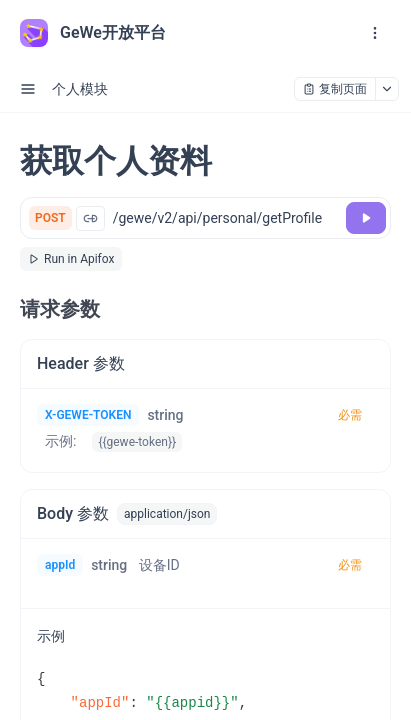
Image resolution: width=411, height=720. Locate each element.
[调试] (366, 218)
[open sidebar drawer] (28, 89)
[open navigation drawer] (375, 33)
